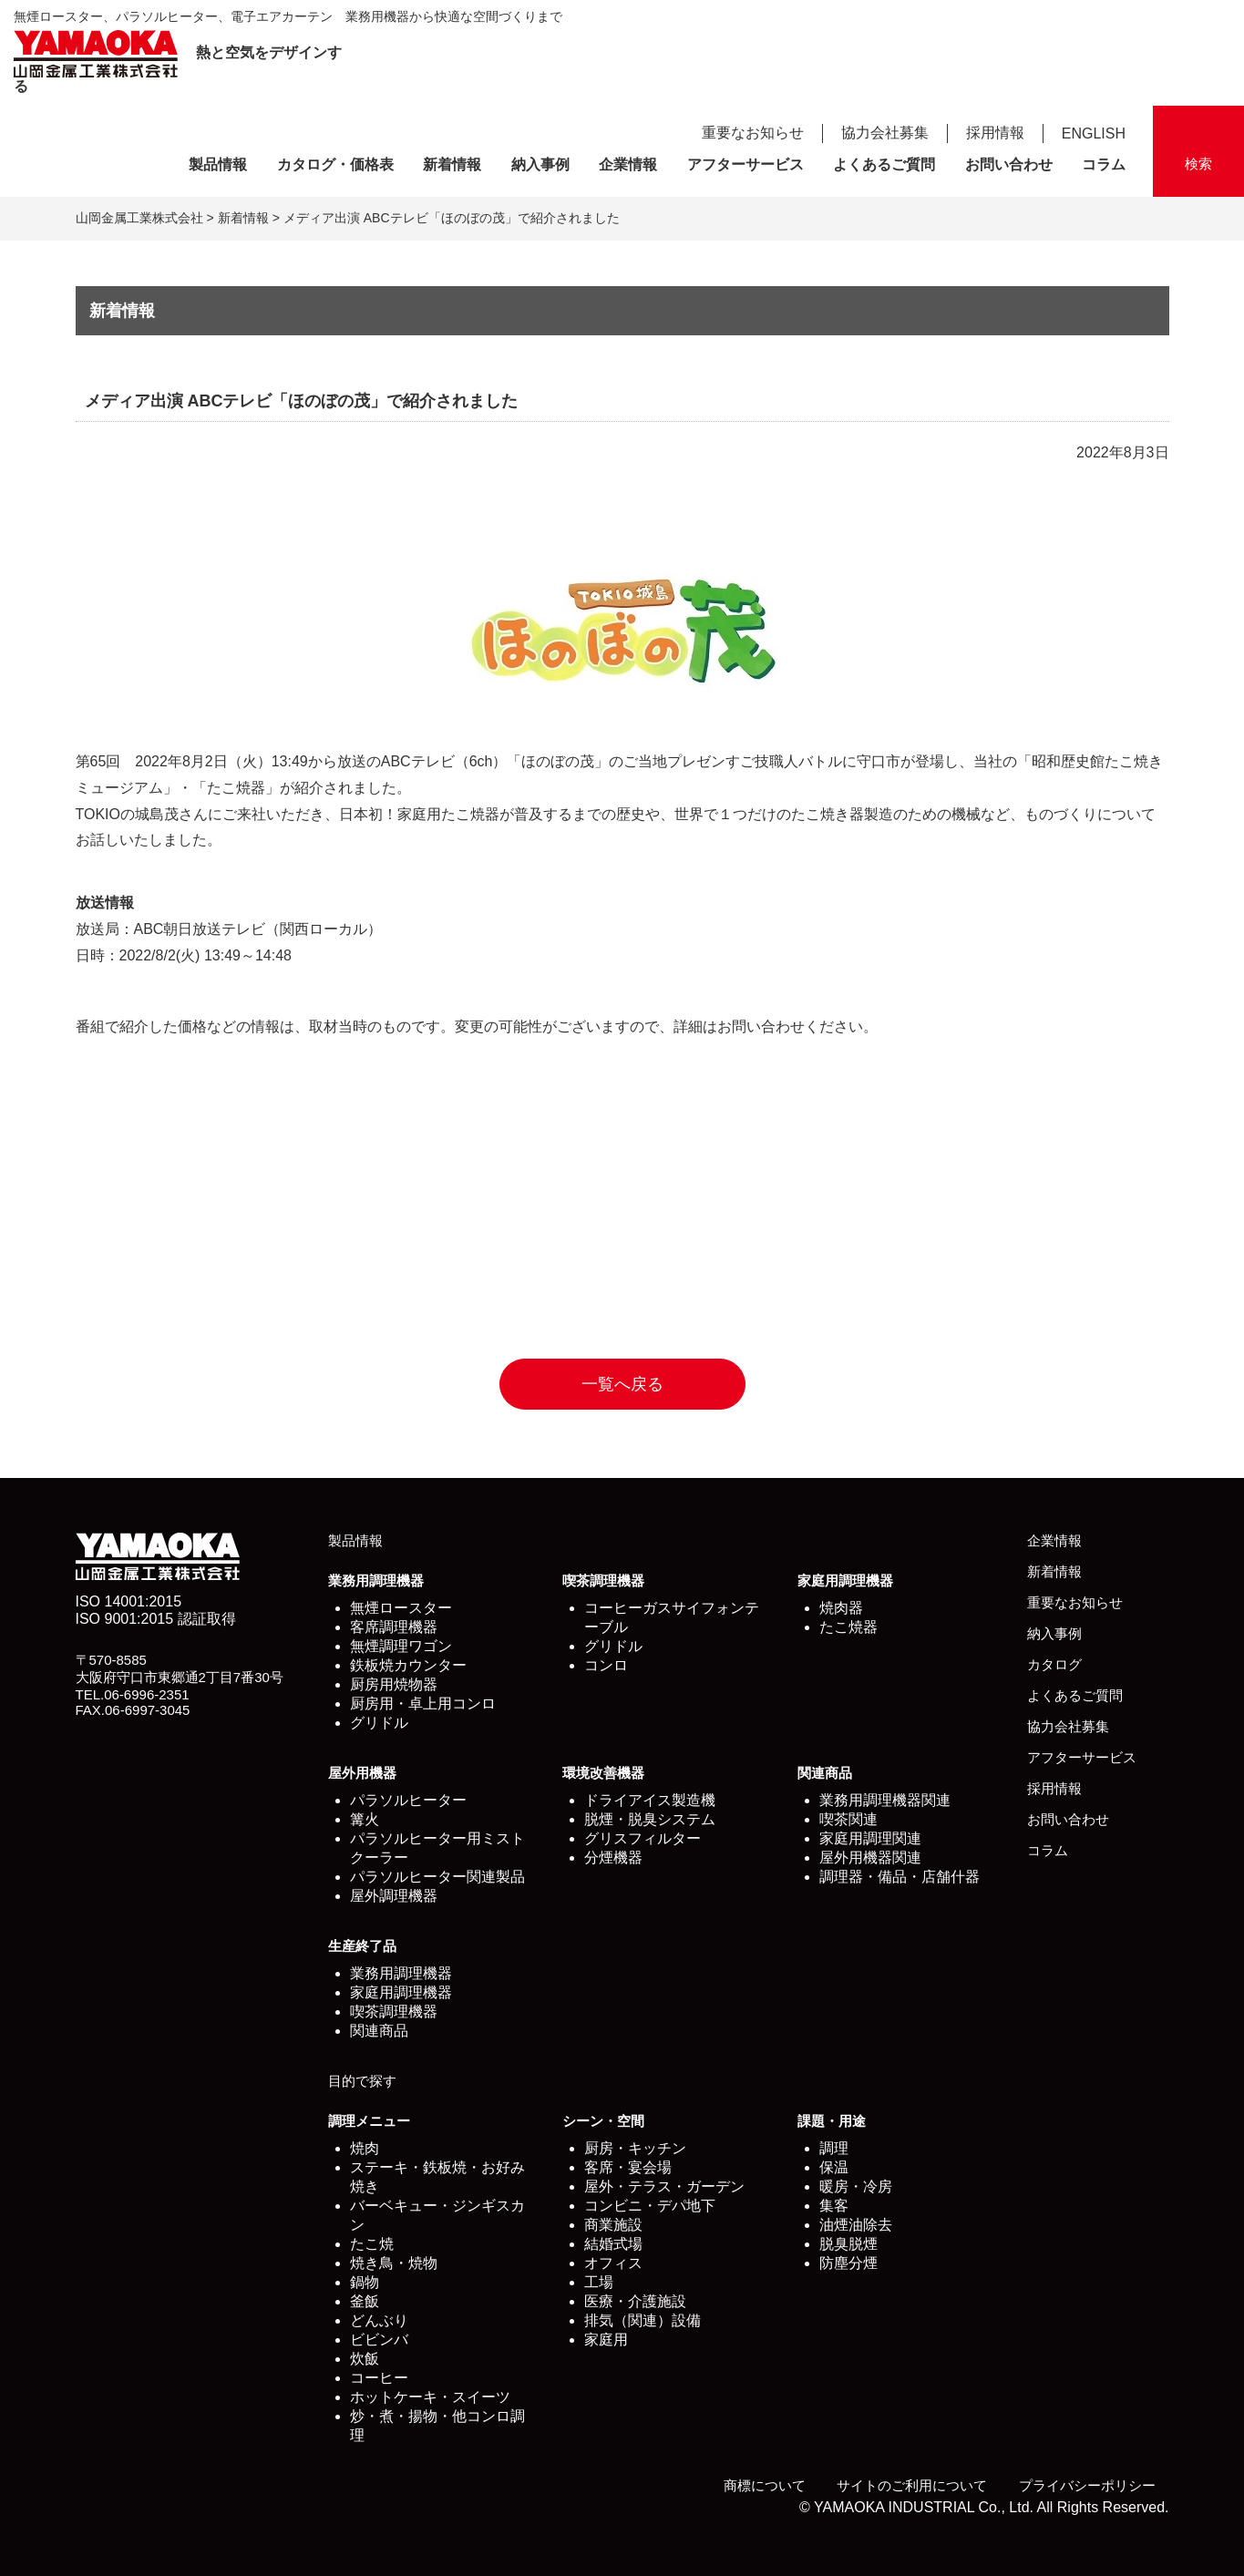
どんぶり (379, 2320)
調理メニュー (369, 2121)
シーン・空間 (603, 2121)
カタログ (1054, 1664)
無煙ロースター (401, 1608)
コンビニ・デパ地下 (649, 2205)
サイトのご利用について (912, 2485)
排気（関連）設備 (642, 2320)
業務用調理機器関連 (885, 1800)
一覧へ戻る (622, 1384)
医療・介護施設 (635, 2301)
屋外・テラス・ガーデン (664, 2186)
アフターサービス (745, 164)
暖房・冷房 (855, 2186)
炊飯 (364, 2358)
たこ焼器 (848, 1627)
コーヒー (379, 2378)
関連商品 (824, 1773)
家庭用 (606, 2339)
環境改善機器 (603, 1773)
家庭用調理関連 (870, 1838)
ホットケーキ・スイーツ (430, 2397)
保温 (833, 2167)
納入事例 (540, 164)
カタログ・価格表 (335, 164)
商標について (765, 2485)
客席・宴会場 (628, 2167)
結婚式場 (613, 2244)
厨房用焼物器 (393, 1684)
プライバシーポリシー (1087, 2485)
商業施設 (613, 2224)
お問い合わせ (1009, 164)
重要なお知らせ (753, 132)
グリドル (379, 1722)
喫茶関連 (848, 1819)
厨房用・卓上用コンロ (423, 1703)
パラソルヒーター (408, 1800)
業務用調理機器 (376, 1580)
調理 (833, 2148)
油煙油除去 (855, 2224)
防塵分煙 (848, 2263)
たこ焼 (372, 2244)
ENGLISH (1094, 133)
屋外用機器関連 (870, 1857)
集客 (833, 2205)
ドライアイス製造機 (649, 1800)
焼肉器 (841, 1608)
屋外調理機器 (393, 1896)
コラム (1104, 164)
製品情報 (218, 164)
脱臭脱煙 (848, 2244)
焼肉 (364, 2148)
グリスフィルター (642, 1838)
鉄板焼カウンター (408, 1665)
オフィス (613, 2263)
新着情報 (452, 164)
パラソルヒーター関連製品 (437, 1876)
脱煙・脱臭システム (649, 1819)
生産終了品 (362, 1946)
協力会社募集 (885, 132)
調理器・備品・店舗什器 (899, 1876)
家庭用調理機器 (845, 1580)
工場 (598, 2282)
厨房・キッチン (635, 2148)
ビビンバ (379, 2339)
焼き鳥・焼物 (393, 2263)
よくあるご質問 (884, 164)
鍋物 (364, 2282)
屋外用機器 (362, 1773)
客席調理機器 (393, 1627)
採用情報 (995, 132)
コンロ (606, 1665)
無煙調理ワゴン (401, 1646)
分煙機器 (613, 1857)
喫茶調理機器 (603, 1580)
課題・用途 (831, 2121)
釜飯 (364, 2301)
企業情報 (628, 164)
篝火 (364, 1819)
